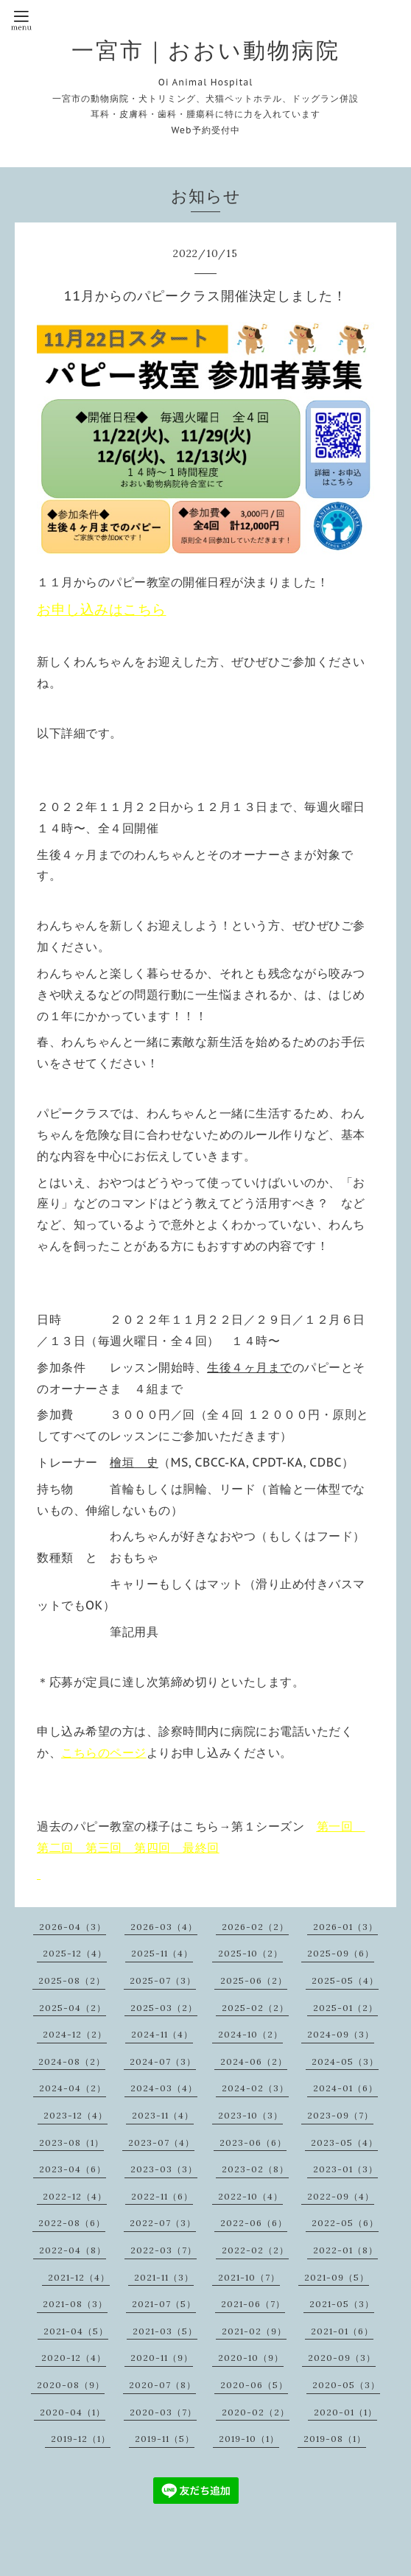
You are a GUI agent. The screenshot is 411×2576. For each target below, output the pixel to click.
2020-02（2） (255, 2412)
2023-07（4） (161, 2142)
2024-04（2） (72, 2088)
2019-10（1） (249, 2438)
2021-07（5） (164, 2303)
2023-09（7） (340, 2115)
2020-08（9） (71, 2384)
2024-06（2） (253, 2061)
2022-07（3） (163, 2222)
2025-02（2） (255, 2007)
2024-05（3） (345, 2061)
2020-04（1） (72, 2412)
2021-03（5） (165, 2331)
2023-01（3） (345, 2169)
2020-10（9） (251, 2357)
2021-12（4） (79, 2277)
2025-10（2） (250, 1953)
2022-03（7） (163, 2250)
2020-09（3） (342, 2357)
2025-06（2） (253, 1980)
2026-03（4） (163, 1926)
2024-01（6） (345, 2088)
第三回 (103, 1847)
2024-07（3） (163, 2061)
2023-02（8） (255, 2169)
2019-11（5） (164, 2438)
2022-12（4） (75, 2196)
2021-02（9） (254, 2331)
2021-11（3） (164, 2277)
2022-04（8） (72, 2250)
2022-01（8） (345, 2250)
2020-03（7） (163, 2412)
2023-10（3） (250, 2115)
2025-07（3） (163, 1980)
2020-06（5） (254, 2384)
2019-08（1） (334, 2438)
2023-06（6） (253, 2142)
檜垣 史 (134, 1462)
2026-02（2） (255, 1926)
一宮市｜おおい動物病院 (205, 50)
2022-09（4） (340, 2196)
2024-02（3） (255, 2088)
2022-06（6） (253, 2222)
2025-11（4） (162, 1953)
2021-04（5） (75, 2331)
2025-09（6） (340, 1953)
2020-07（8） (162, 2384)
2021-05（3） (341, 2303)
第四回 (152, 1847)
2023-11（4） (163, 2115)
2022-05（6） (345, 2222)
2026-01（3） (345, 1926)
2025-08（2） (71, 1980)
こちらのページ (104, 1752)
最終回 (201, 1847)
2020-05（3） (346, 2384)
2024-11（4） (162, 2034)
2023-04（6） (72, 2169)
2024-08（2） (71, 2061)
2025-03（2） (163, 2007)
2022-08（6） (71, 2222)
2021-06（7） (253, 2303)
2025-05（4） (345, 1980)
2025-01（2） (345, 2007)
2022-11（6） (162, 2196)
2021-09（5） (336, 2277)
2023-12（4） (75, 2115)
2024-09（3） (340, 2034)
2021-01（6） (342, 2331)
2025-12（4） (75, 1953)
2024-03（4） (163, 2088)
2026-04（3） (72, 1926)
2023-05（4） (344, 2142)
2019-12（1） (80, 2438)
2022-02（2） (255, 2250)
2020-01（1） (345, 2412)
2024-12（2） (75, 2034)
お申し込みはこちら (101, 609)
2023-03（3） (163, 2169)
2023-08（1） (71, 2142)
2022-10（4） (250, 2196)
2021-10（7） (249, 2277)
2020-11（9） (161, 2357)
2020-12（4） (73, 2357)
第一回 (335, 1826)
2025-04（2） (72, 2007)
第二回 (55, 1847)
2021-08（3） (75, 2303)
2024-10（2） (250, 2034)
